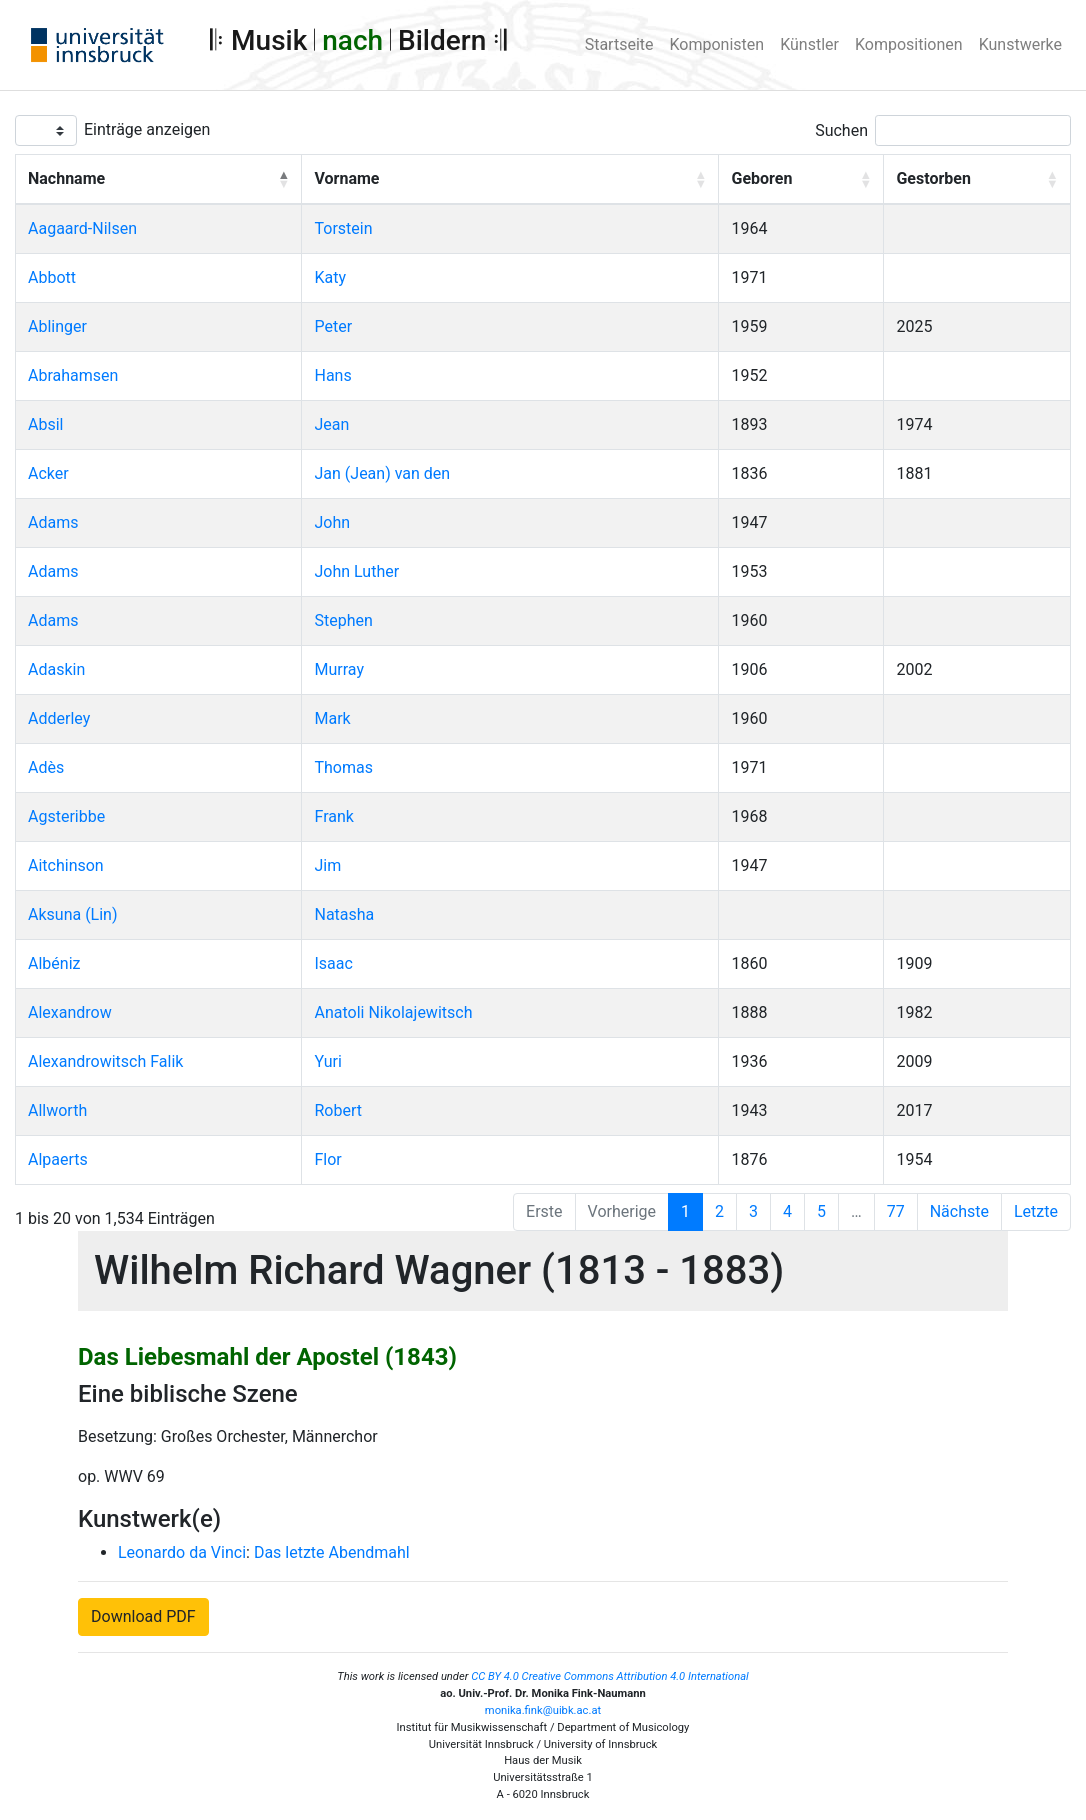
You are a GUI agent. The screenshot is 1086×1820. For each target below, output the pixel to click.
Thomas (343, 767)
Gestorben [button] (933, 178)
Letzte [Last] (1036, 1211)
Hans (332, 375)
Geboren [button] (761, 178)
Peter (333, 326)
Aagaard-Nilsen (82, 228)
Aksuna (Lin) (73, 914)
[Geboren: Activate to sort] (801, 180)
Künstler (809, 44)
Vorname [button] (346, 178)
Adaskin (56, 669)
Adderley (59, 718)
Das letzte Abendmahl (332, 1552)
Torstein (343, 228)
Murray (338, 669)
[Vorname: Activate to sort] (510, 180)
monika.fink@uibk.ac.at (543, 1710)
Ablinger (57, 326)
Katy (330, 277)
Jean (331, 424)
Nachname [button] (66, 178)
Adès (46, 767)
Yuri (327, 1061)
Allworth (57, 1110)
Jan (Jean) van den (382, 473)
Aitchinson (66, 865)
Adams (53, 522)
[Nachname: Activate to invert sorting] (159, 180)
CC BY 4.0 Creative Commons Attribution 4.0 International (610, 1676)
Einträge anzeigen (147, 129)
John (332, 522)
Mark (332, 718)
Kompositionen (909, 44)
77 (896, 1211)
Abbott (52, 277)
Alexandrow (70, 1012)
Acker (48, 473)
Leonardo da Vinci (182, 1552)
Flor (327, 1159)
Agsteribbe (66, 816)
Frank (333, 816)
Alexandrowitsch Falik (105, 1061)
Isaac (333, 963)
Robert (338, 1110)
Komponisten (717, 44)
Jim (327, 865)
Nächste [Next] (959, 1211)
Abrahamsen (73, 375)
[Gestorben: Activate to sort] (977, 180)
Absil (45, 424)
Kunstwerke (1020, 44)
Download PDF (143, 1616)
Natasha (344, 914)
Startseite (619, 44)
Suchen (841, 130)
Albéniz (54, 963)
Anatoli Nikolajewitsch (393, 1012)
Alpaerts (58, 1159)
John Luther (356, 571)
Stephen (343, 620)
